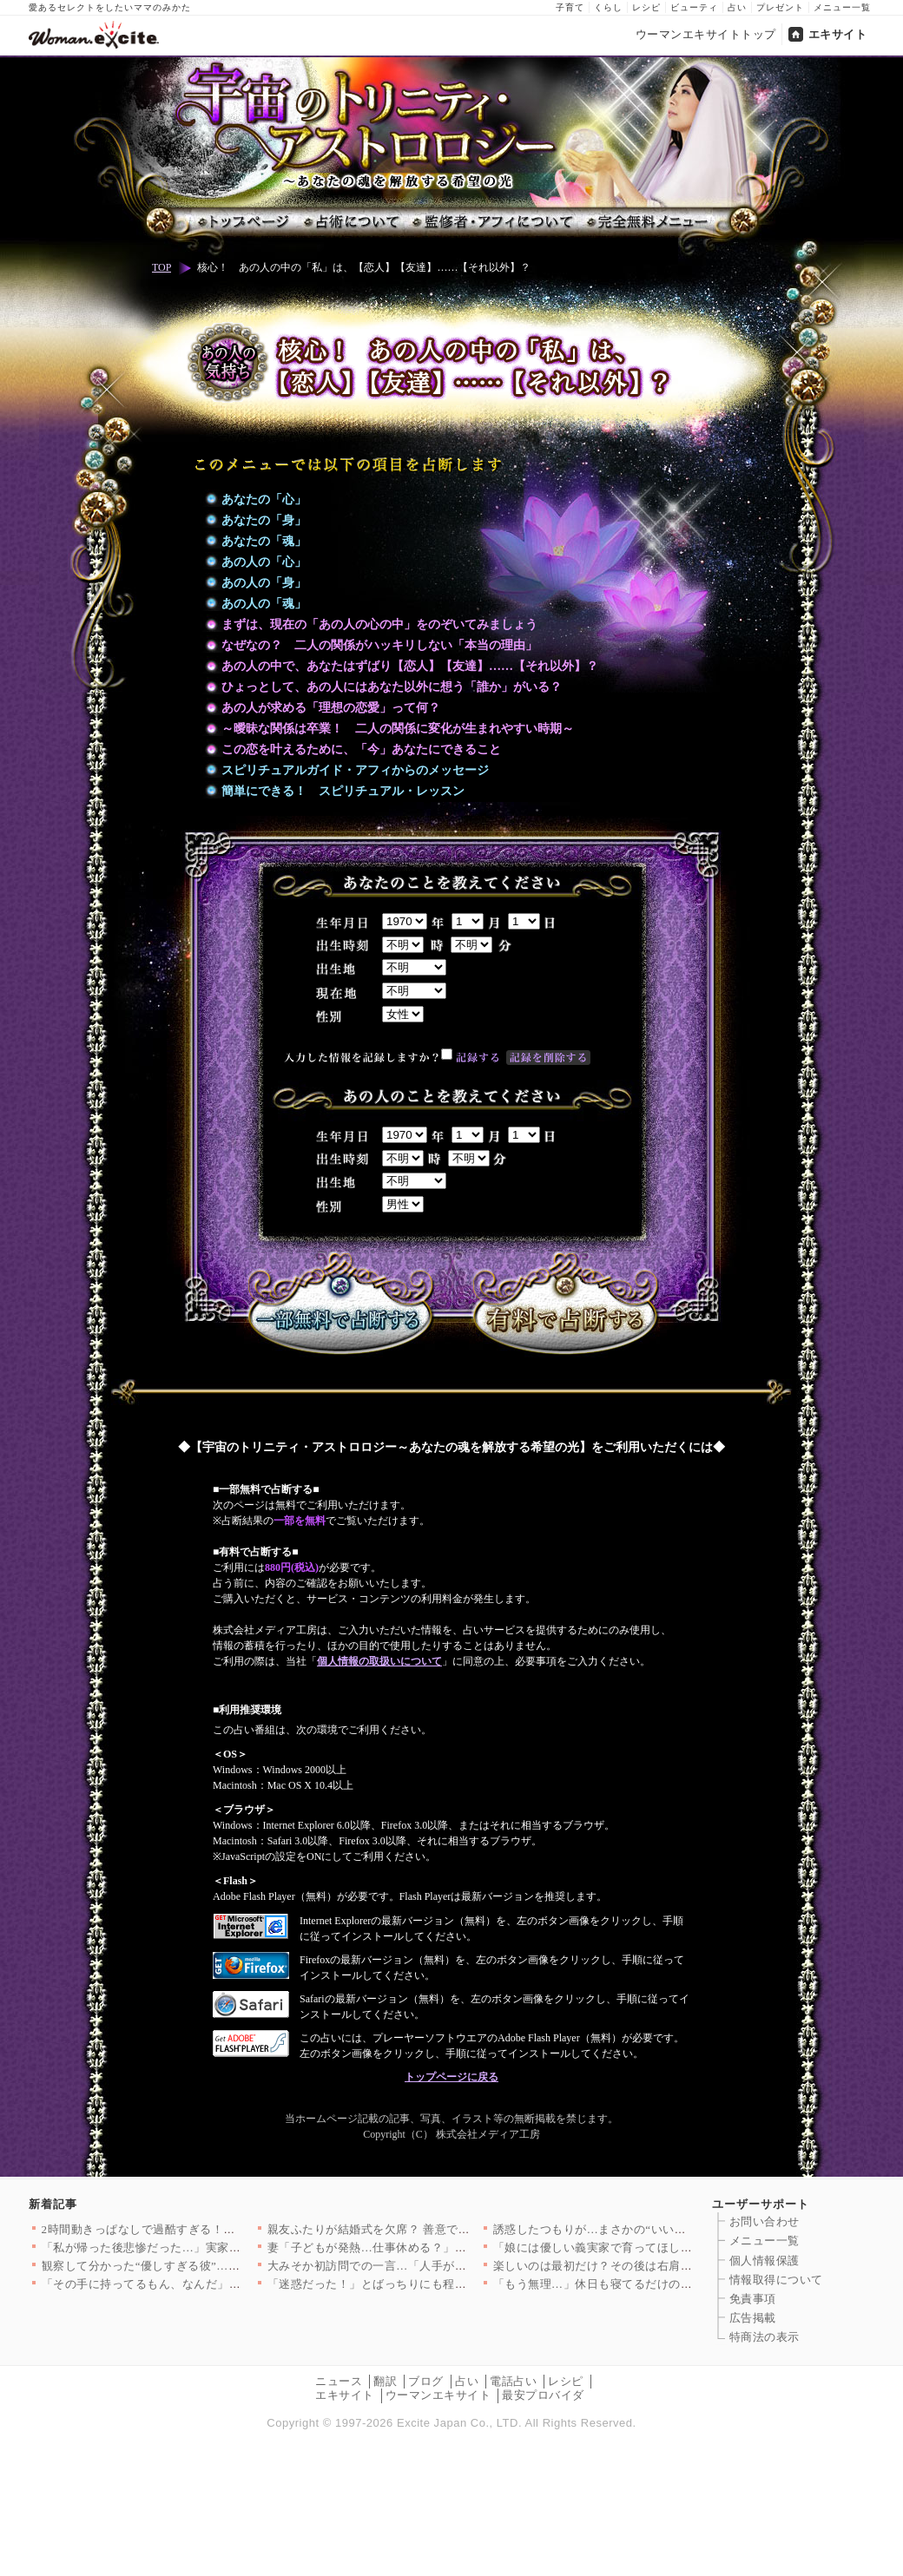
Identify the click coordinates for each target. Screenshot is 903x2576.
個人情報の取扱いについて (379, 1661)
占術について (350, 222)
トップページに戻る (451, 2077)
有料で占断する (564, 1304)
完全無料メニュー (645, 222)
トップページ (244, 222)
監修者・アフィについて (491, 222)
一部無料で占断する (339, 1304)
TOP (161, 267)
